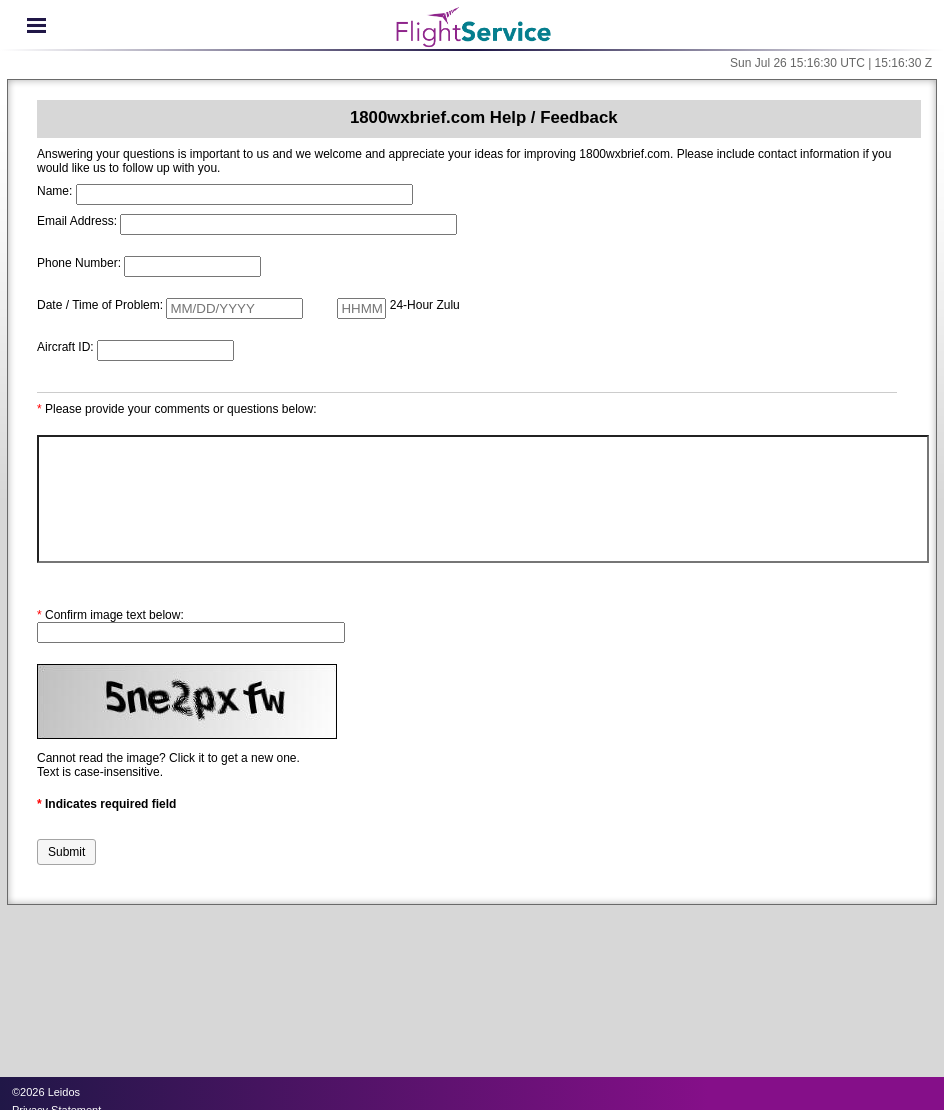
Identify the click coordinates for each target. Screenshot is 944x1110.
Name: (54, 191)
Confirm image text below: (110, 615)
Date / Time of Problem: (100, 305)
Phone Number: (79, 263)
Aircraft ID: (65, 347)
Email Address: (77, 221)
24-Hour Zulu (425, 305)
